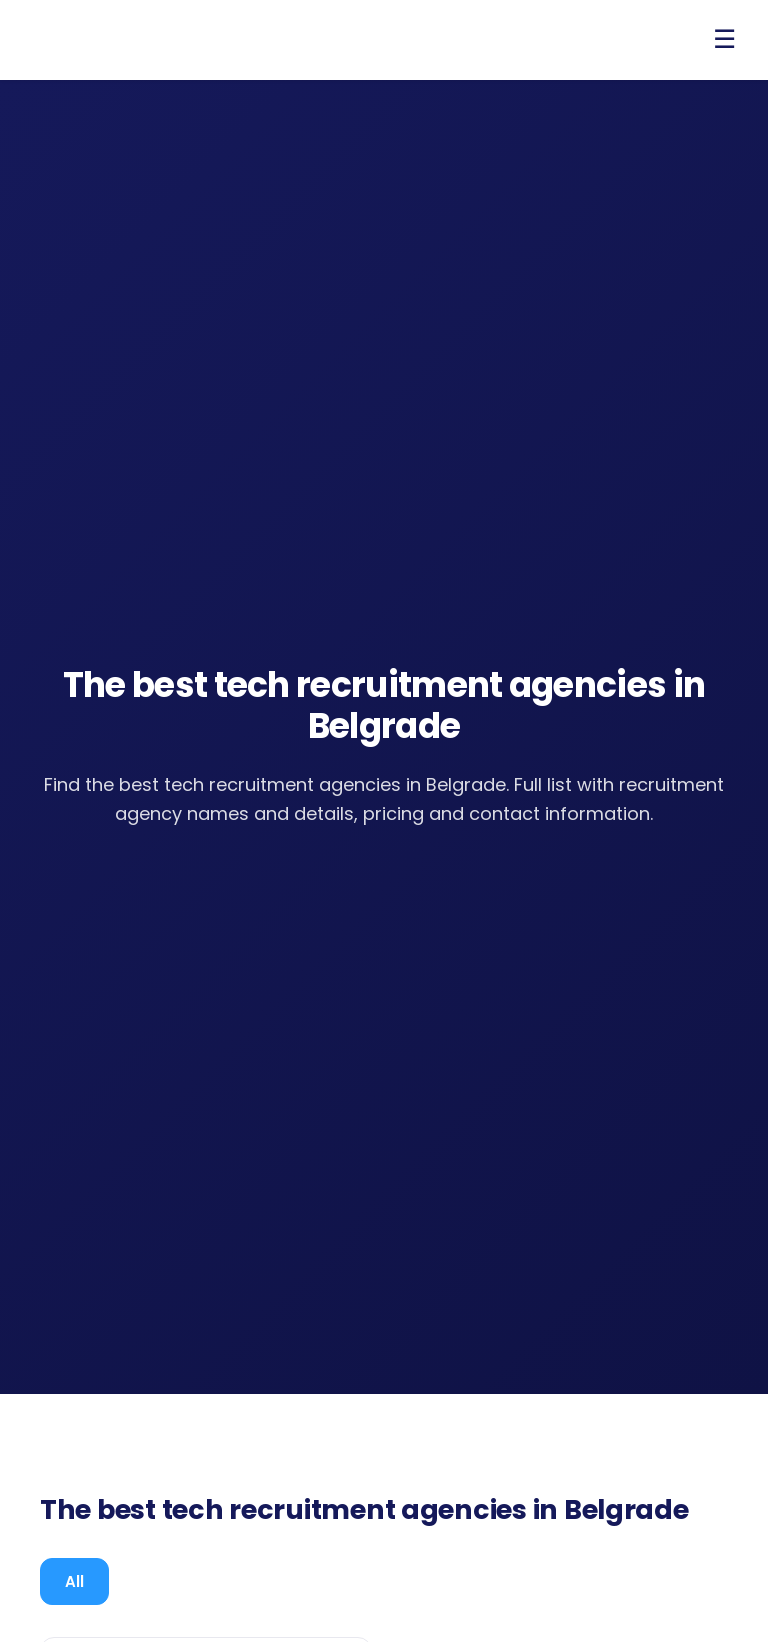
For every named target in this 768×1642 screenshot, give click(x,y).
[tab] (74, 1581)
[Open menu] (724, 40)
